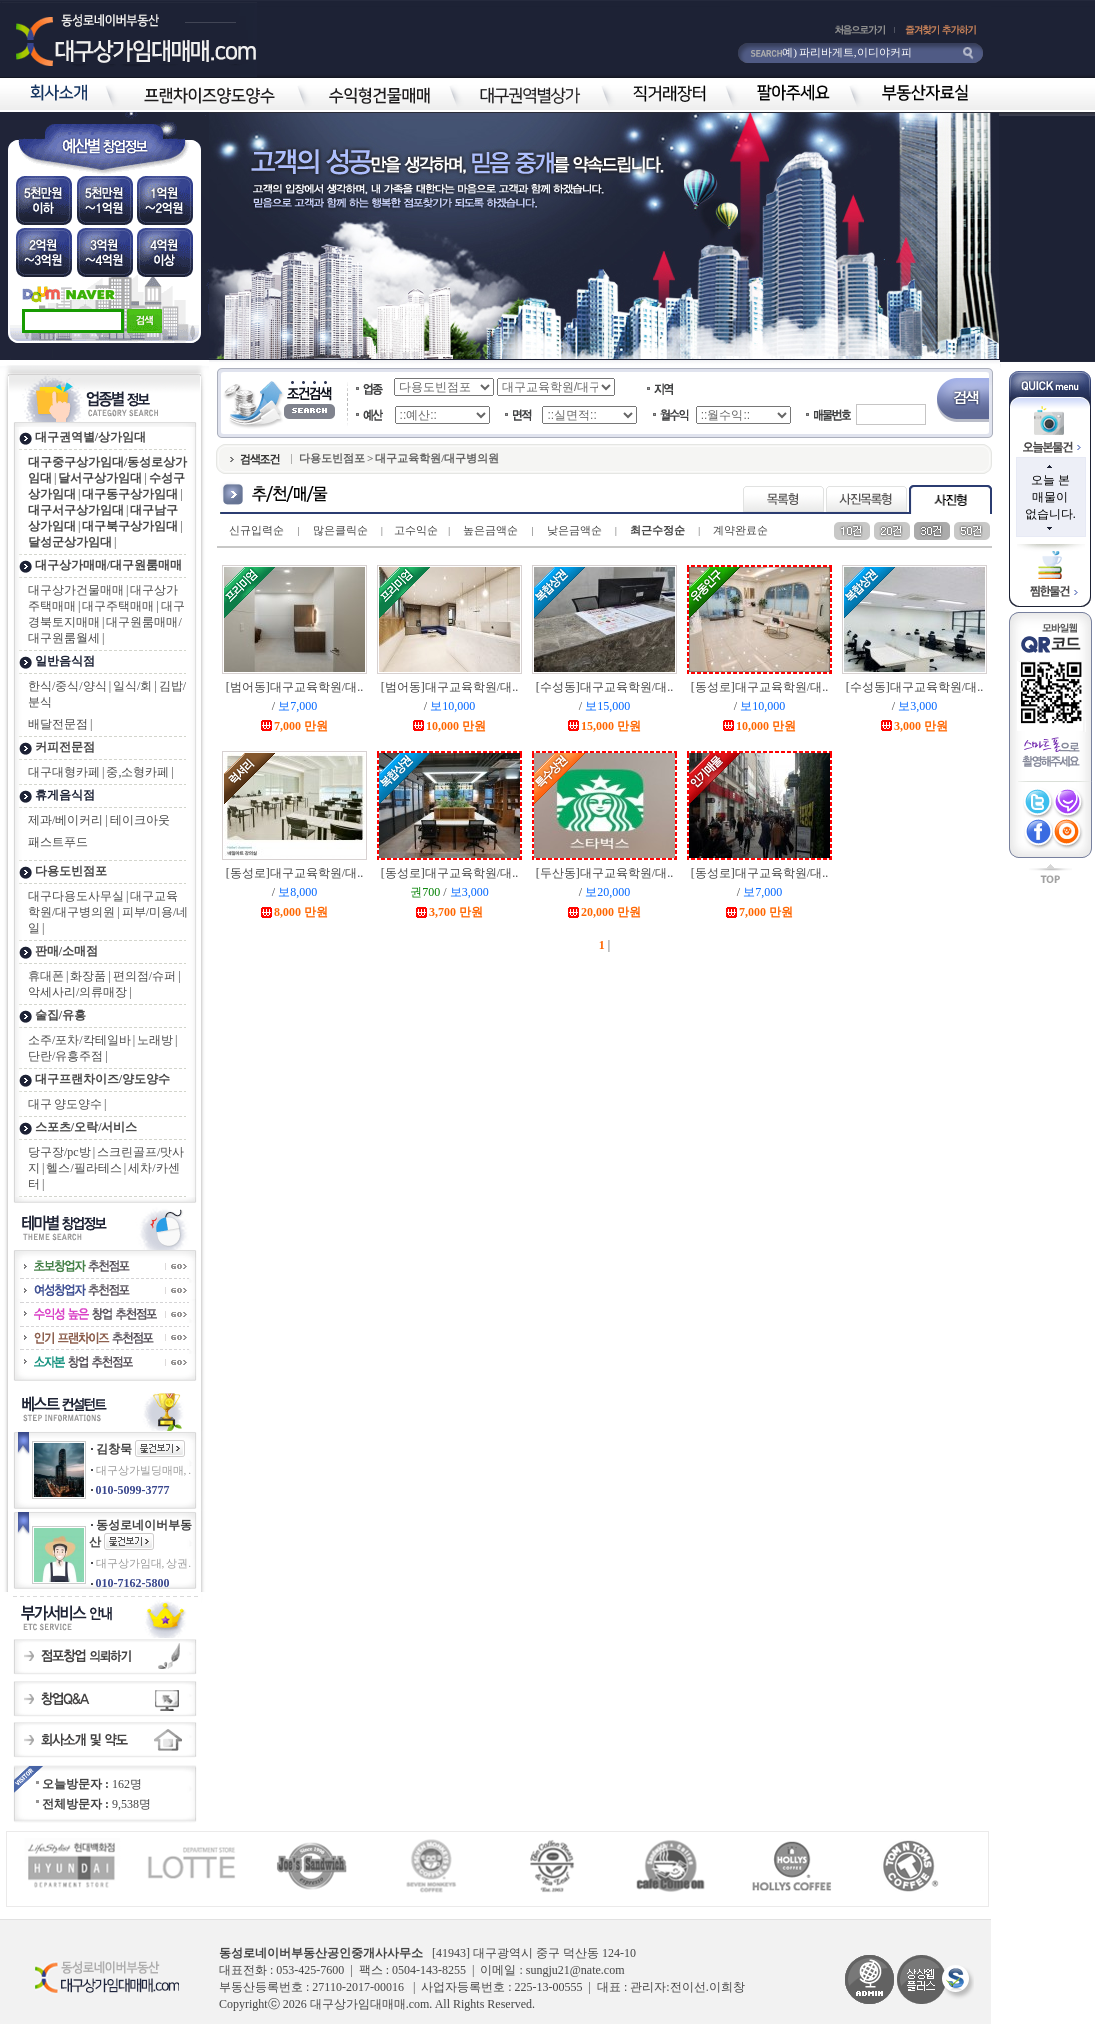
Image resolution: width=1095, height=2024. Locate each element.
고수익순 (416, 530)
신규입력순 (256, 530)
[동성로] (759, 687)
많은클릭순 (340, 530)
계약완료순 (740, 530)
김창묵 (114, 1449)
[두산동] (604, 873)
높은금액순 (490, 530)
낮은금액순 (574, 530)
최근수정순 (657, 530)
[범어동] (294, 687)
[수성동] (604, 687)
